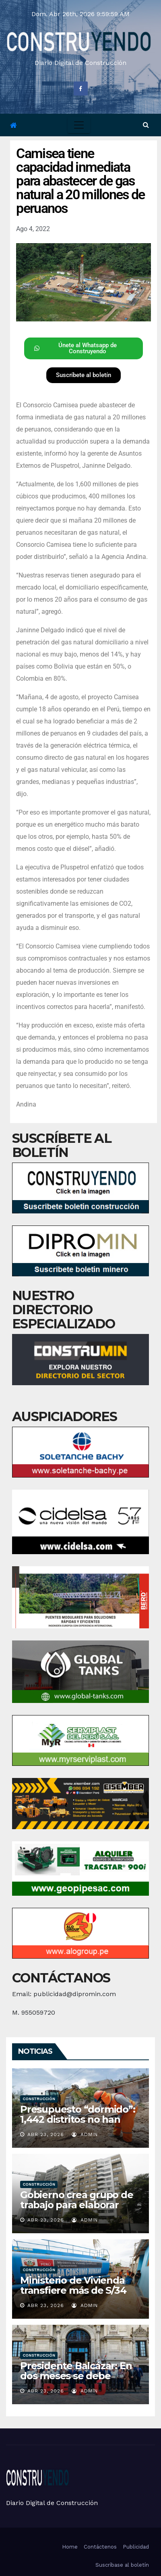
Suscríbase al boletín (122, 2565)
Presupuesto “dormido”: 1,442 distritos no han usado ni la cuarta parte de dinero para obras (77, 2124)
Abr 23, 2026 (45, 2134)
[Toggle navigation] (79, 125)
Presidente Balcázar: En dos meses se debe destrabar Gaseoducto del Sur (76, 2381)
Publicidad (136, 2547)
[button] (146, 124)
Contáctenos (100, 2547)
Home (70, 2547)
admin (85, 2134)
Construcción (39, 2099)
